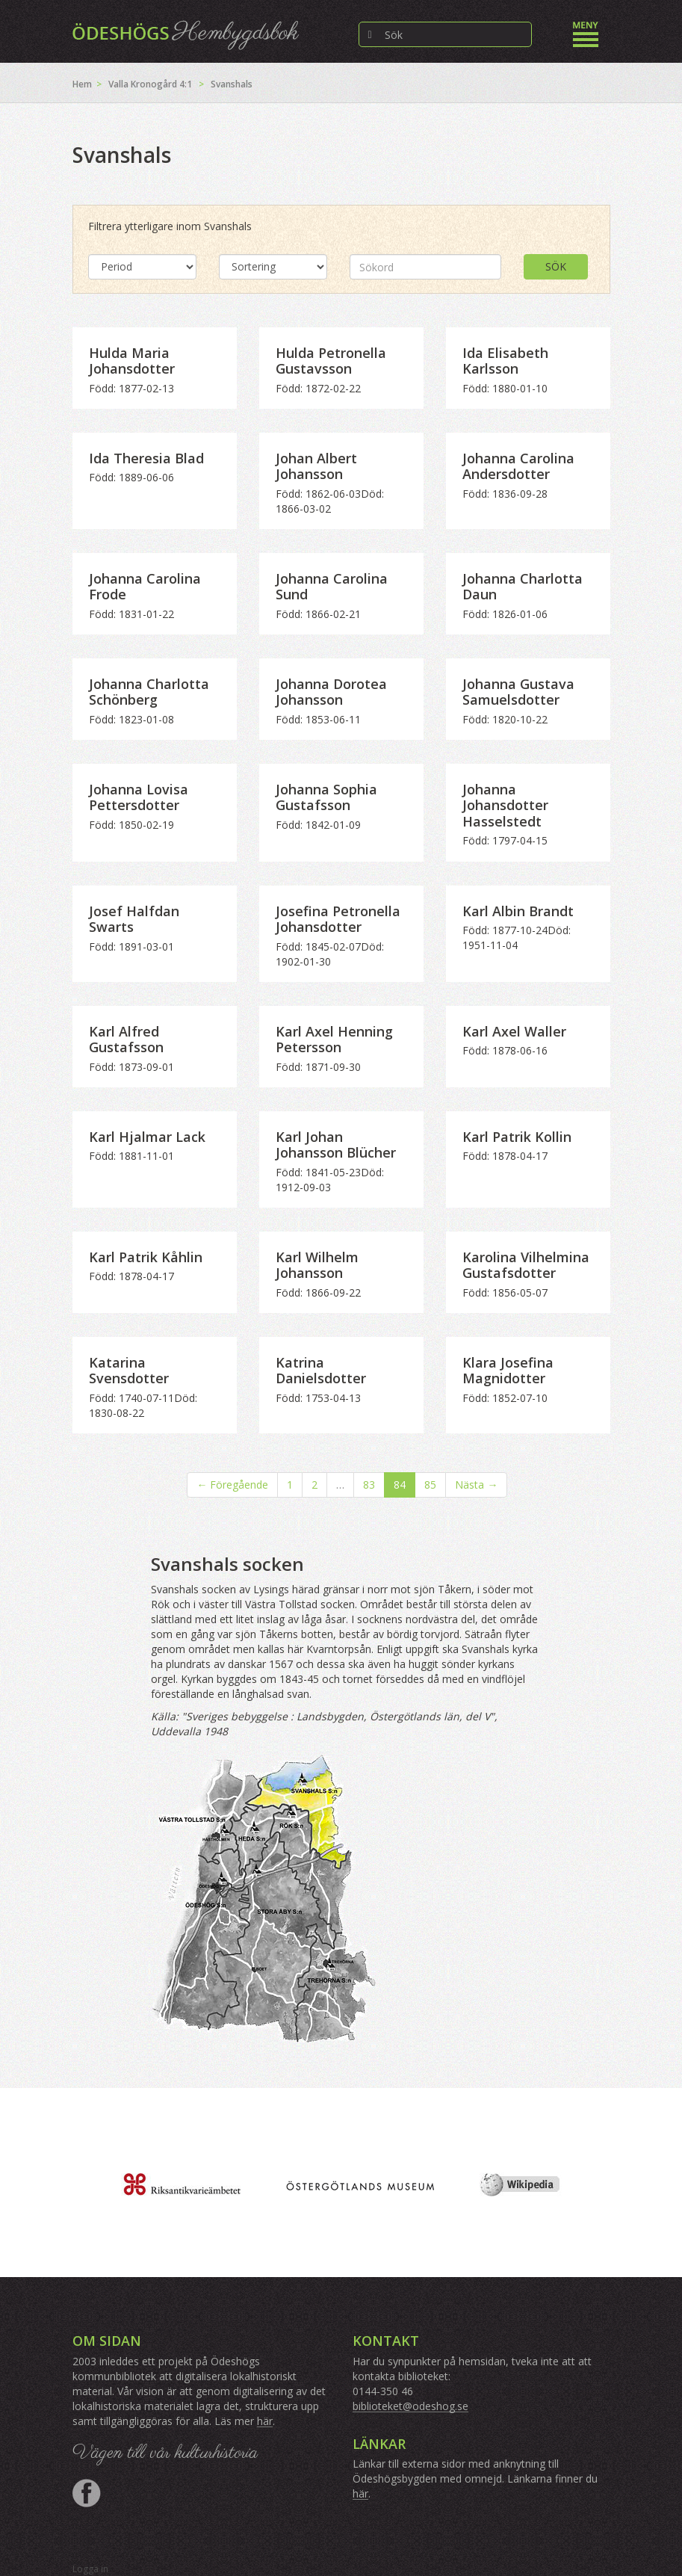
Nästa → (476, 1484)
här (265, 2421)
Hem (82, 84)
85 (430, 1484)
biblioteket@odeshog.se (410, 2406)
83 (369, 1484)
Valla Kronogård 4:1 (150, 84)
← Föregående (232, 1484)
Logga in (90, 2569)
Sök (555, 266)
